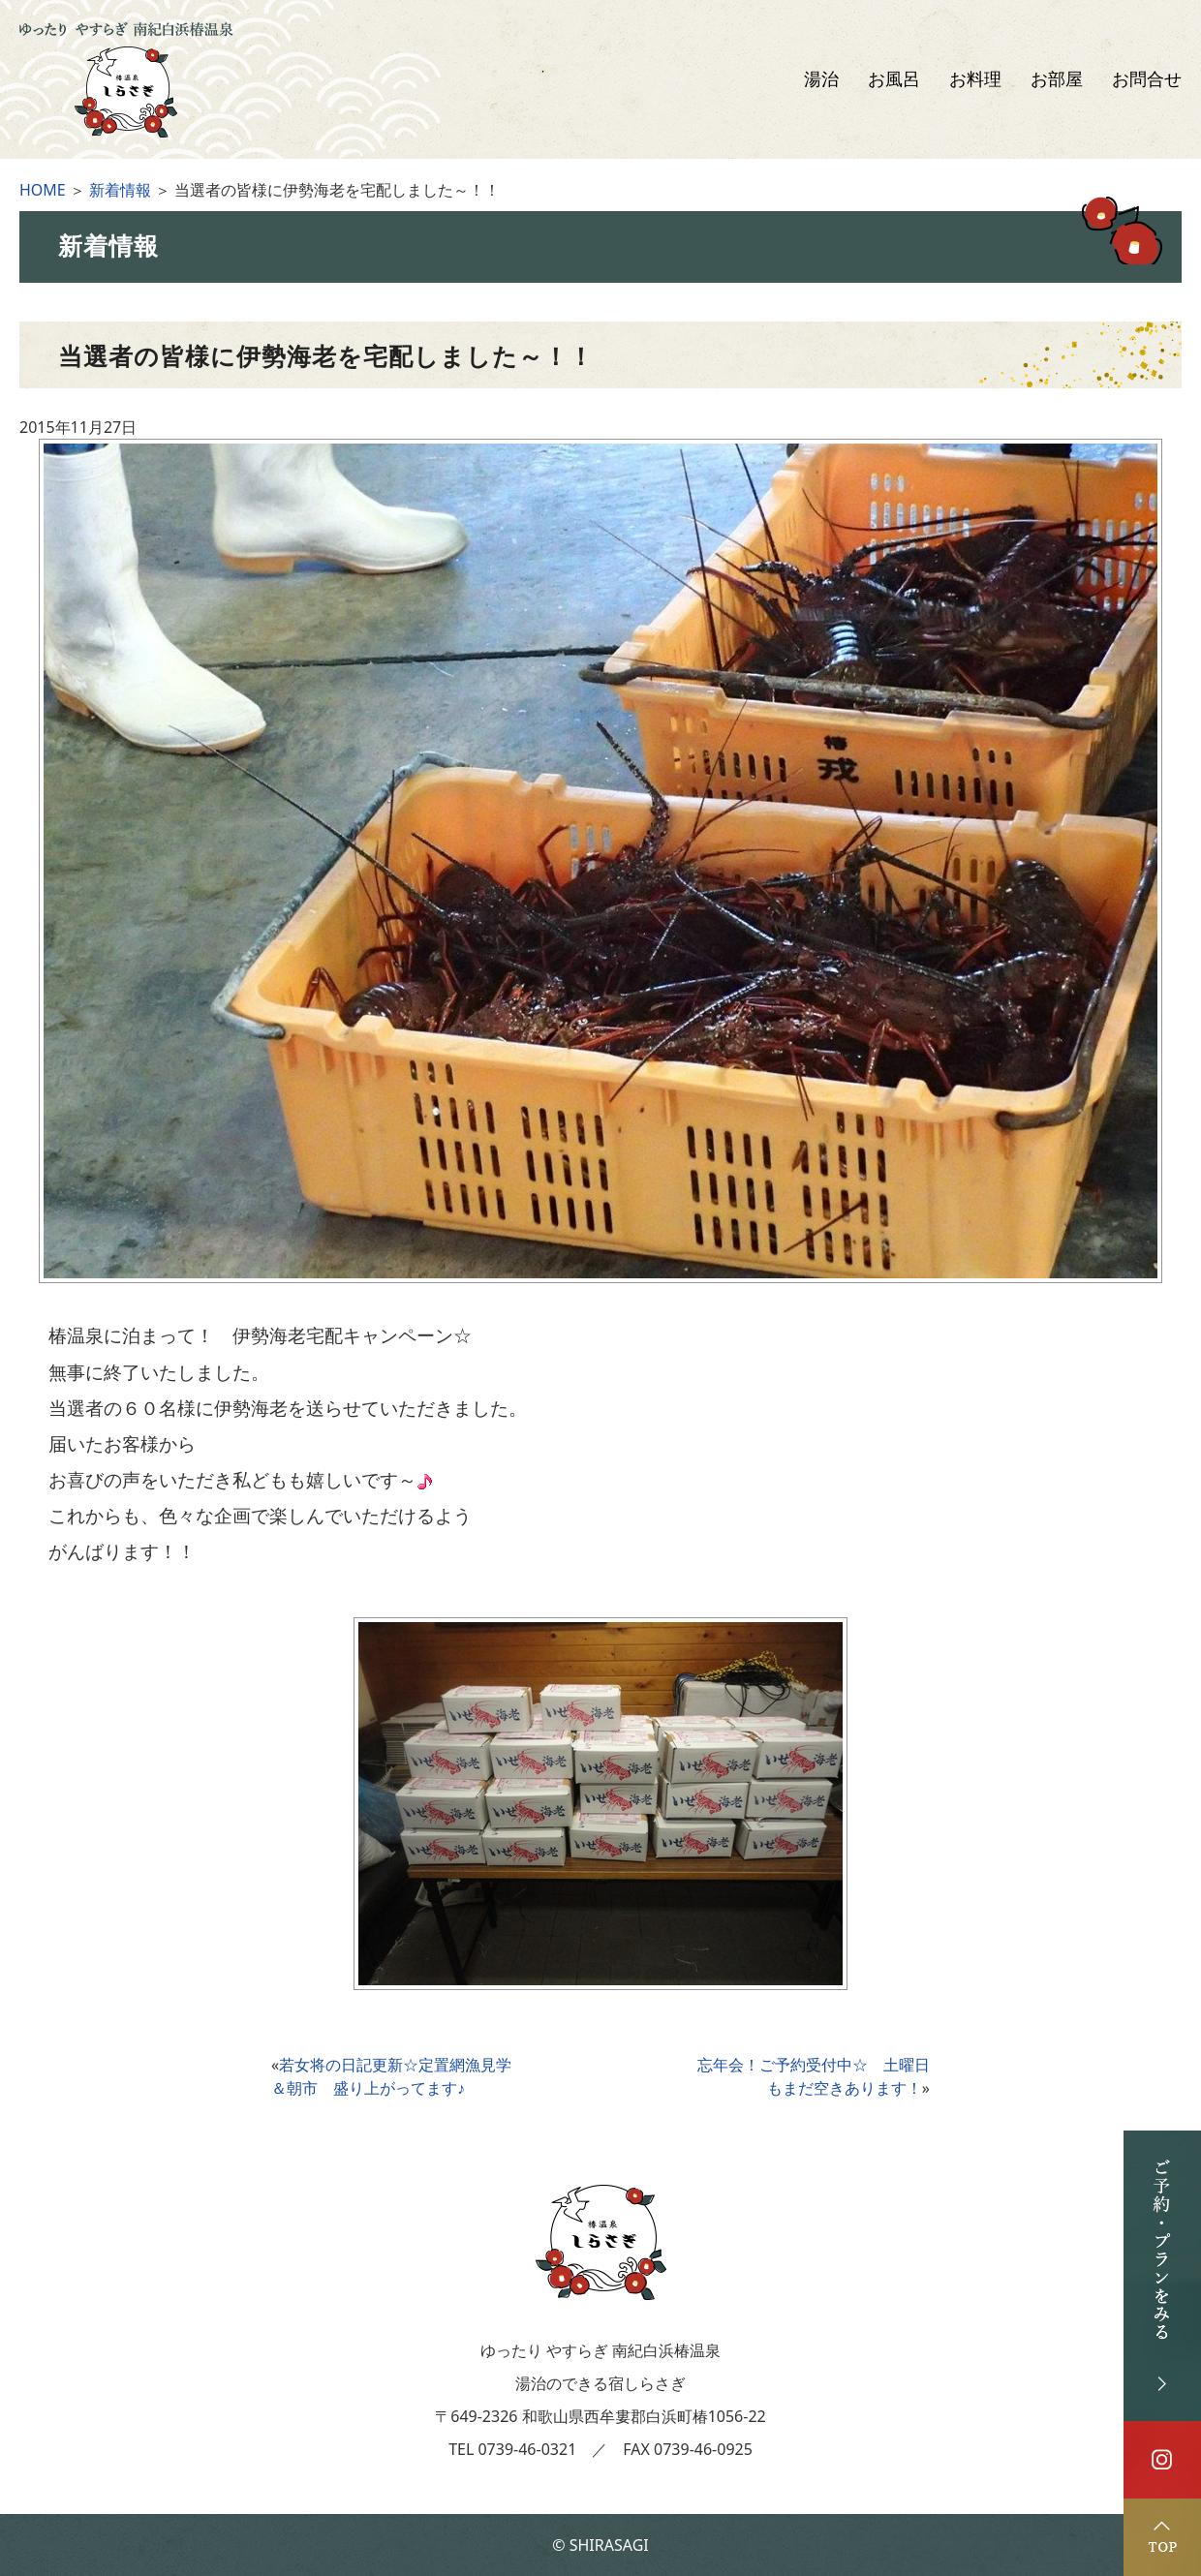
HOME (42, 189)
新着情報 (120, 189)
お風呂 (894, 79)
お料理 (975, 79)
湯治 (821, 79)
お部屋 (1057, 79)
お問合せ (1147, 79)
